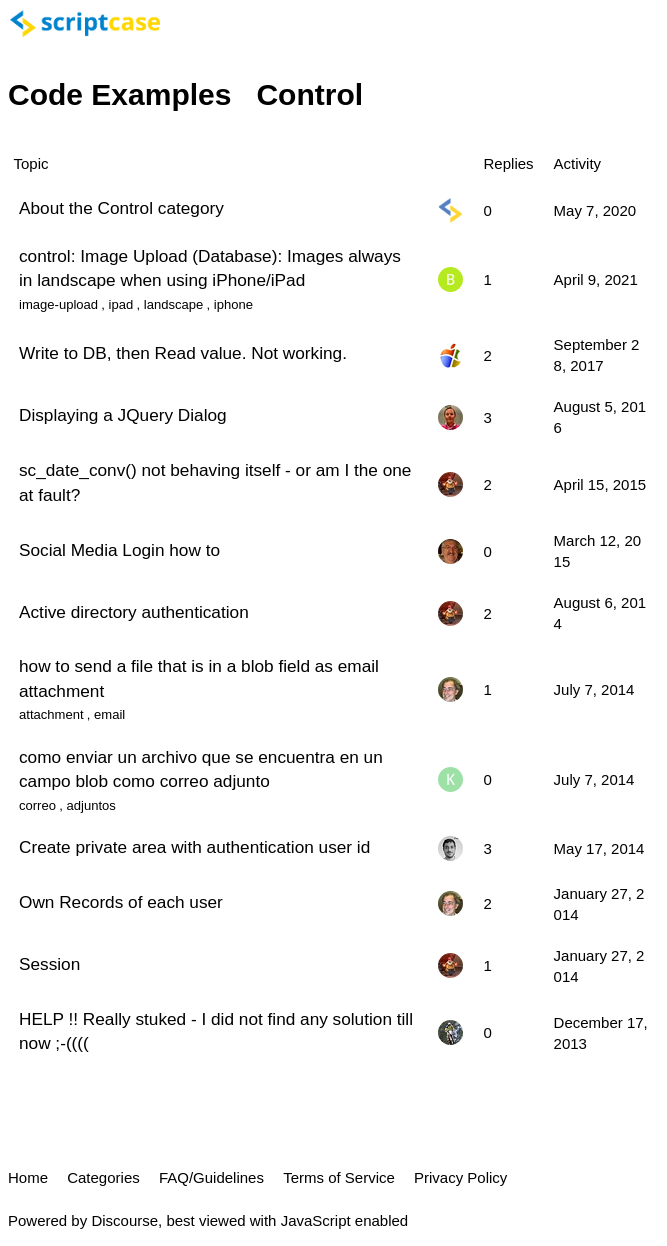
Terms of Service (339, 1177)
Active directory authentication (134, 612)
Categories (103, 1177)
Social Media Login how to (119, 550)
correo (37, 805)
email (109, 714)
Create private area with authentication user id (194, 847)
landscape (173, 304)
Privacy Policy (460, 1177)
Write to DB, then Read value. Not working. (183, 353)
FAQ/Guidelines (211, 1177)
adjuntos (91, 805)
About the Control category (121, 208)
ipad (121, 304)
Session (49, 964)
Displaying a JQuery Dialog (123, 415)
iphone (233, 304)
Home (28, 1177)
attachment (51, 714)
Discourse (124, 1220)
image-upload (58, 304)
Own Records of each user (121, 902)
